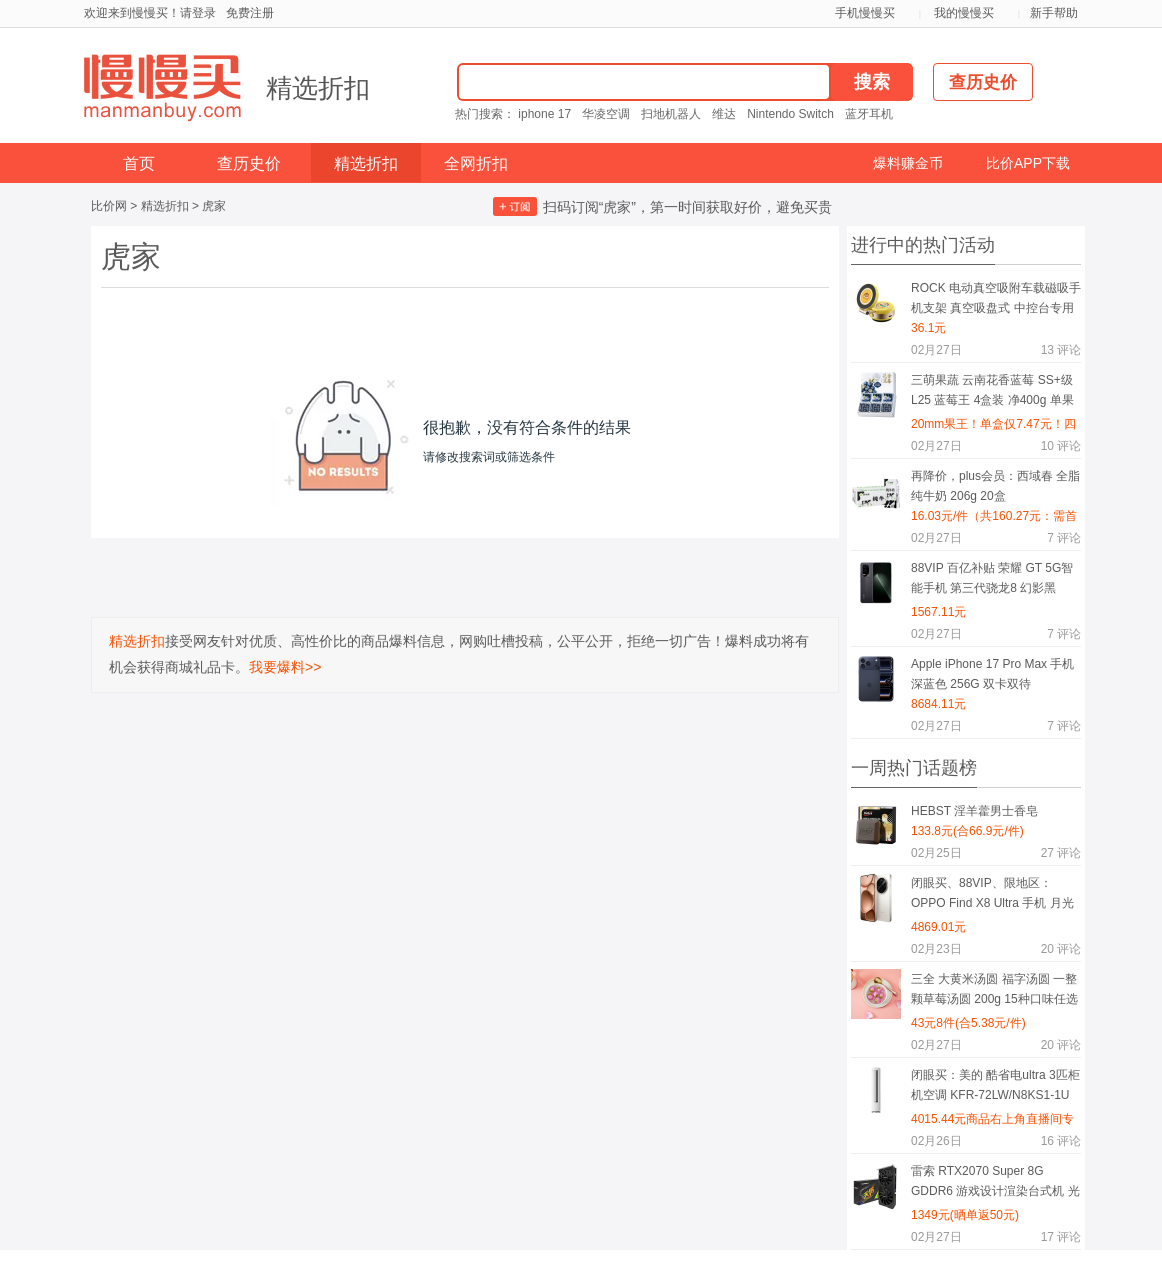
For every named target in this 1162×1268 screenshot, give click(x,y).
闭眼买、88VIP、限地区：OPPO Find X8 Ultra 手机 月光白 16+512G (992, 896)
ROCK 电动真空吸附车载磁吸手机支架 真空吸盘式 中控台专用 (996, 298)
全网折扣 (476, 163)
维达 (724, 114)
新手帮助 (1054, 13)
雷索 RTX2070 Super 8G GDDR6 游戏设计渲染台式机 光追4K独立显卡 (995, 1184)
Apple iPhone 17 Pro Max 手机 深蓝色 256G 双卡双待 (992, 674)
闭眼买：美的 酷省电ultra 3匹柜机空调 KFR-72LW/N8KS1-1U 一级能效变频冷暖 (995, 1088)
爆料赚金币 (908, 163)
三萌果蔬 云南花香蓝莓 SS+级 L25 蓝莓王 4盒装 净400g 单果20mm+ (992, 393)
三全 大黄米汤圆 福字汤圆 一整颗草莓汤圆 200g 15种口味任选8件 (994, 992)
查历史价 (249, 163)
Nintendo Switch (790, 114)
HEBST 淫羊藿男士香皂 (974, 811)
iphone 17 (544, 114)
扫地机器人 (671, 114)
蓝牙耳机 (869, 114)
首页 (139, 163)
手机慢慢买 (865, 13)
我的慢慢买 (964, 13)
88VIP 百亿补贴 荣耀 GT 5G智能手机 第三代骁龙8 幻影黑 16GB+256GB (992, 581)
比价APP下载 (1028, 163)
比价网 (109, 206)
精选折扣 (318, 88)
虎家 (214, 206)
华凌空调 (606, 114)
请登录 (198, 13)
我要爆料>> (285, 667)
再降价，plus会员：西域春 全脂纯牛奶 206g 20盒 (995, 486)
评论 (1061, 350)
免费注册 (250, 13)
